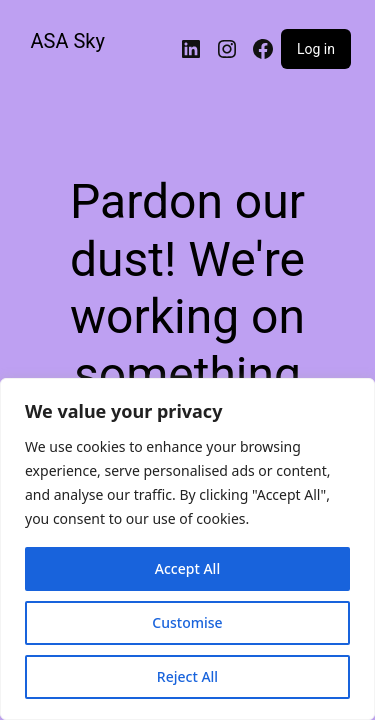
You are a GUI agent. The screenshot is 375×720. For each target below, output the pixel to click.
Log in (316, 49)
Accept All (187, 568)
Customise (187, 622)
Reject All (187, 676)
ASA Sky (68, 41)
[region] (187, 549)
